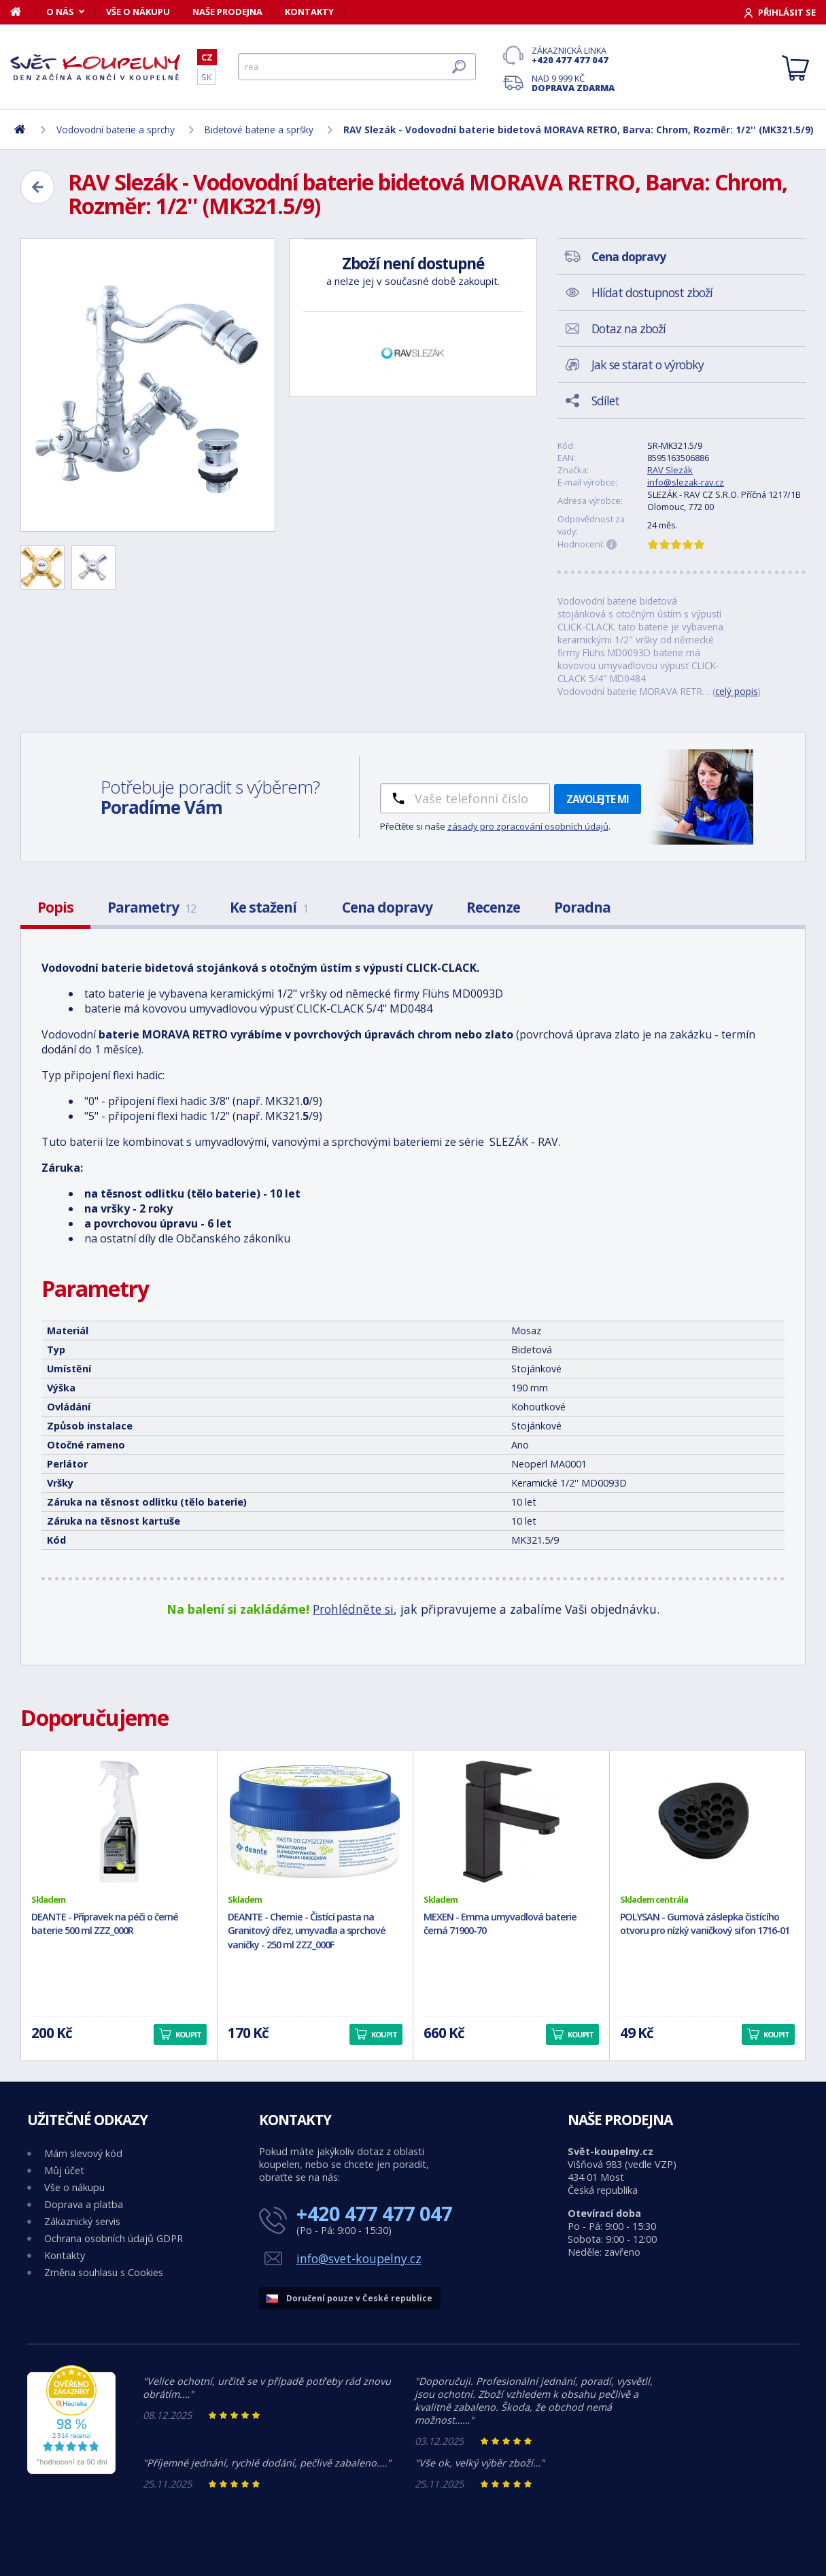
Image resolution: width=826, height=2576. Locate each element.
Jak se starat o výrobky (647, 364)
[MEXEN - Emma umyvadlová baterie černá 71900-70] (511, 1822)
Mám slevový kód (83, 2153)
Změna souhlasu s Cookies (103, 2272)
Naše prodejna (227, 11)
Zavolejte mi (597, 799)
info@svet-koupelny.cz (358, 2258)
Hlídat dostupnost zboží (651, 292)
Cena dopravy (387, 907)
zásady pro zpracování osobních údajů (527, 826)
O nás (60, 11)
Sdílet (605, 400)
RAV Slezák (670, 470)
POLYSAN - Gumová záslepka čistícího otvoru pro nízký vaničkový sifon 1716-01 (704, 1923)
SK (206, 77)
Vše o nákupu (138, 11)
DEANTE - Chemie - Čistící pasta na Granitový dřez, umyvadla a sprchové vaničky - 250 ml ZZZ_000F (306, 1931)
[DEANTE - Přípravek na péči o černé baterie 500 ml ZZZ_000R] (119, 1822)
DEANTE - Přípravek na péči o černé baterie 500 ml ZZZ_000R (104, 1923)
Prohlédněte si (353, 1609)
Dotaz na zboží (628, 328)
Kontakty (309, 11)
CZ (207, 57)
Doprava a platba (83, 2204)
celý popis (736, 691)
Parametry (151, 907)
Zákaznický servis (82, 2221)
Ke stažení (269, 907)
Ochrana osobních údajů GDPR (113, 2238)
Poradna (582, 907)
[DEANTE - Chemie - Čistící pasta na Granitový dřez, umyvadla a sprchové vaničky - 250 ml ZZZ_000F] (315, 1822)
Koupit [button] (188, 2034)
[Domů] (22, 11)
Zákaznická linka (573, 55)
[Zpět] (37, 187)
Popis (55, 907)
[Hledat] (357, 66)
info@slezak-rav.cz (685, 482)
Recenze (493, 907)
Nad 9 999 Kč (573, 83)
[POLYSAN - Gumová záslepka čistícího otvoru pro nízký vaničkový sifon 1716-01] (707, 1822)
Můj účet (64, 2170)
